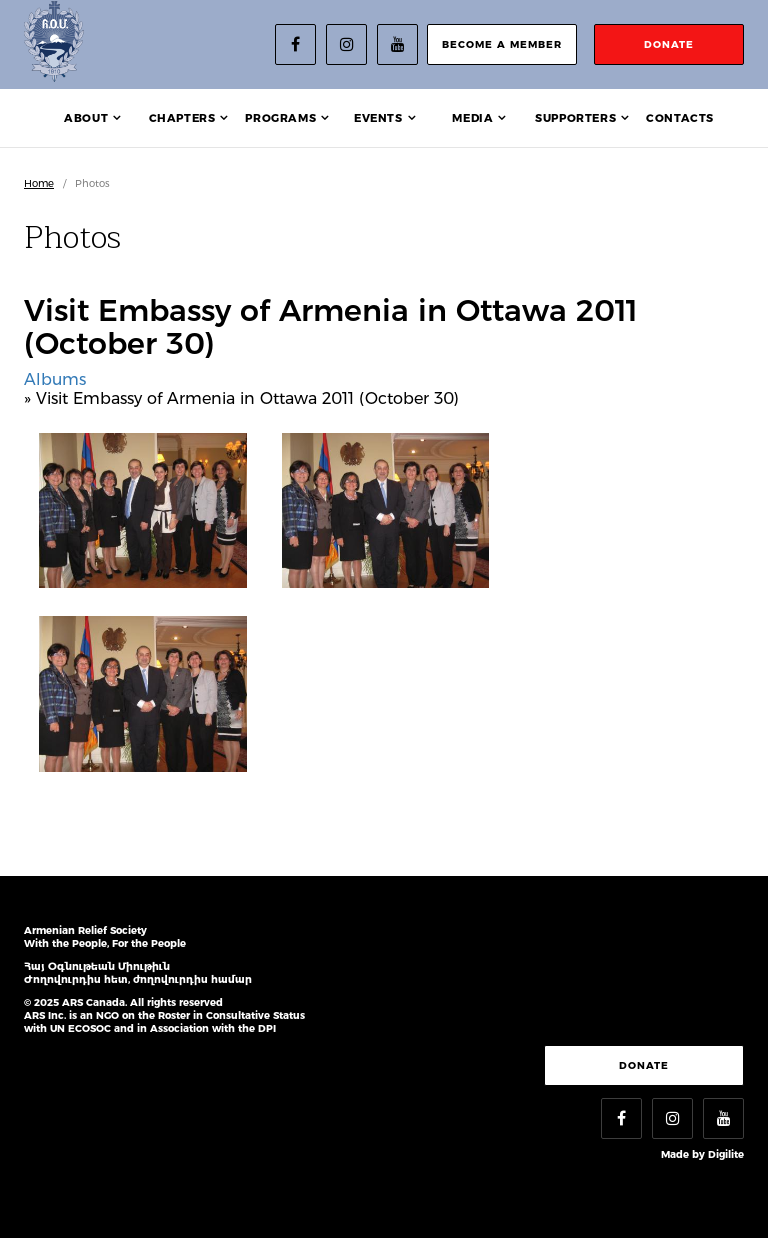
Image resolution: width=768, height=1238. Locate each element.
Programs (280, 118)
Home (39, 183)
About (86, 118)
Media (472, 118)
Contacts (680, 118)
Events (378, 118)
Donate (644, 1065)
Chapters (182, 118)
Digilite (726, 1154)
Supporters (575, 118)
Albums (55, 379)
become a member (502, 44)
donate (669, 44)
